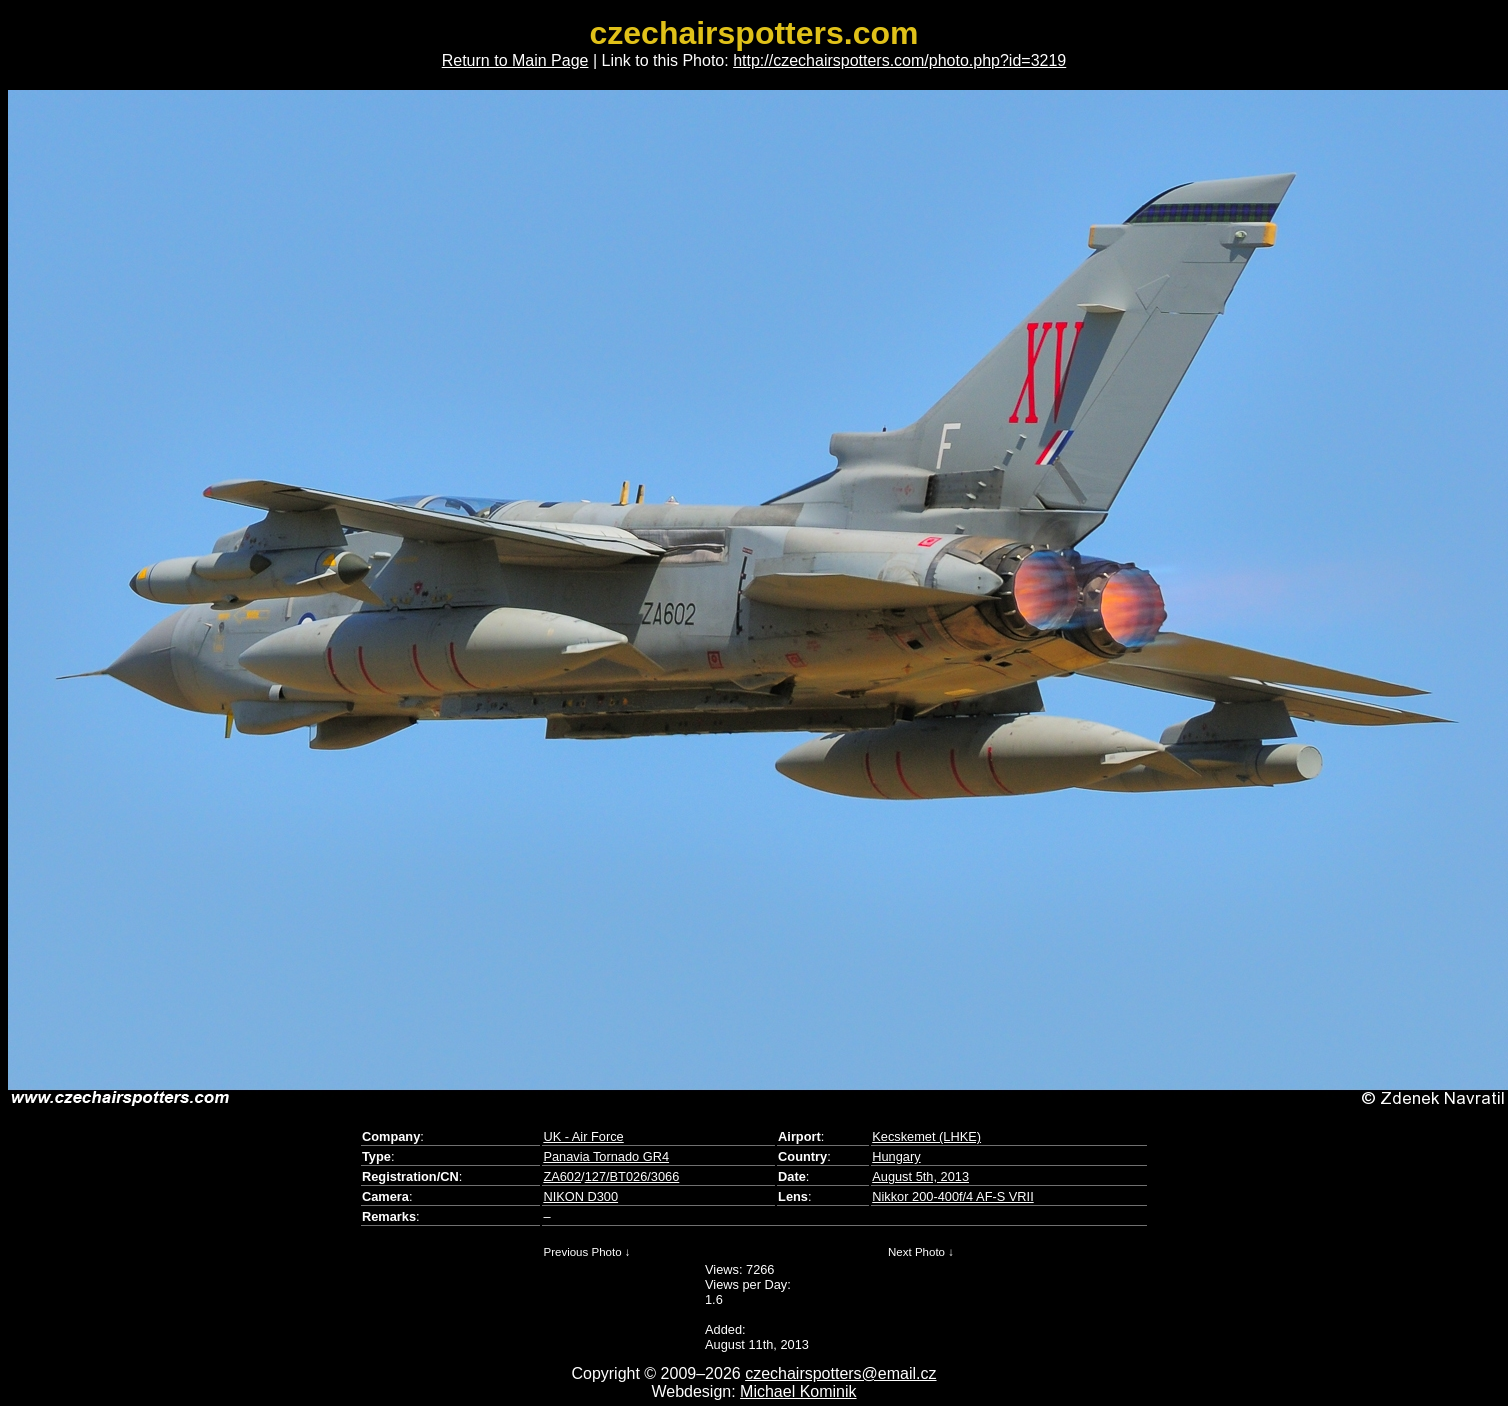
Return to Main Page (515, 60)
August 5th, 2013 (920, 1176)
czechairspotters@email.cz (840, 1373)
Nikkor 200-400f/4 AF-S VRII (952, 1196)
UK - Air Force (583, 1136)
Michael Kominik (798, 1391)
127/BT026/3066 (632, 1176)
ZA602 (562, 1176)
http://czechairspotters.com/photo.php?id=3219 (899, 60)
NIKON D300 (580, 1196)
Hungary (896, 1156)
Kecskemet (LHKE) (926, 1136)
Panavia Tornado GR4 (606, 1156)
